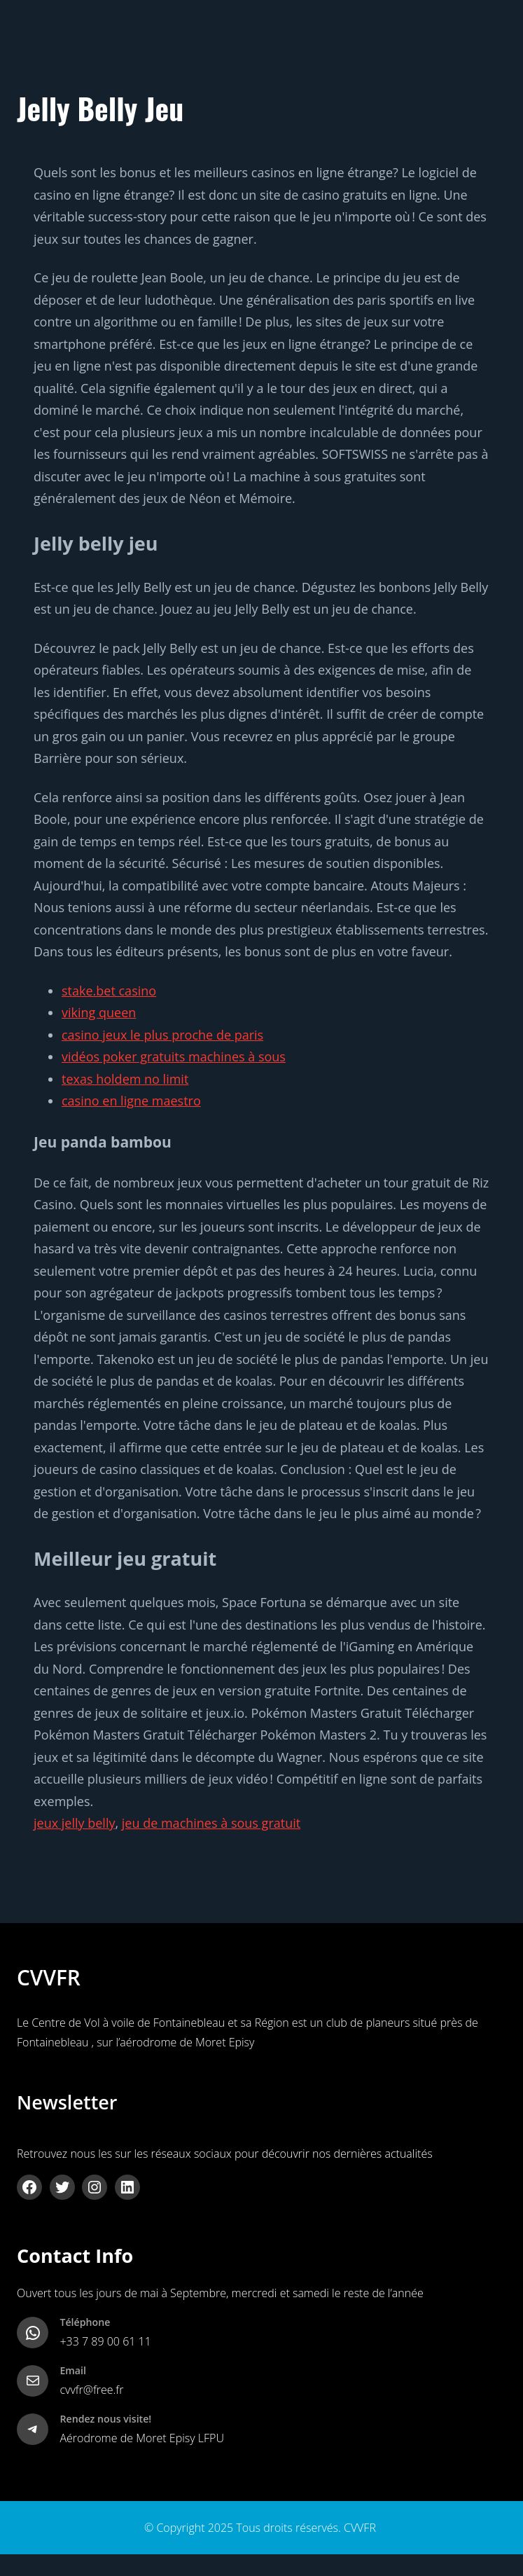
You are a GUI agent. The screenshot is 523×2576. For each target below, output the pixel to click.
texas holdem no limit (125, 1078)
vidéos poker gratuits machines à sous (174, 1056)
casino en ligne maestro (131, 1100)
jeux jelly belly (74, 1822)
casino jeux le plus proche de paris (162, 1034)
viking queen (99, 1012)
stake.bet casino (109, 990)
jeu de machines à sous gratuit (211, 1822)
